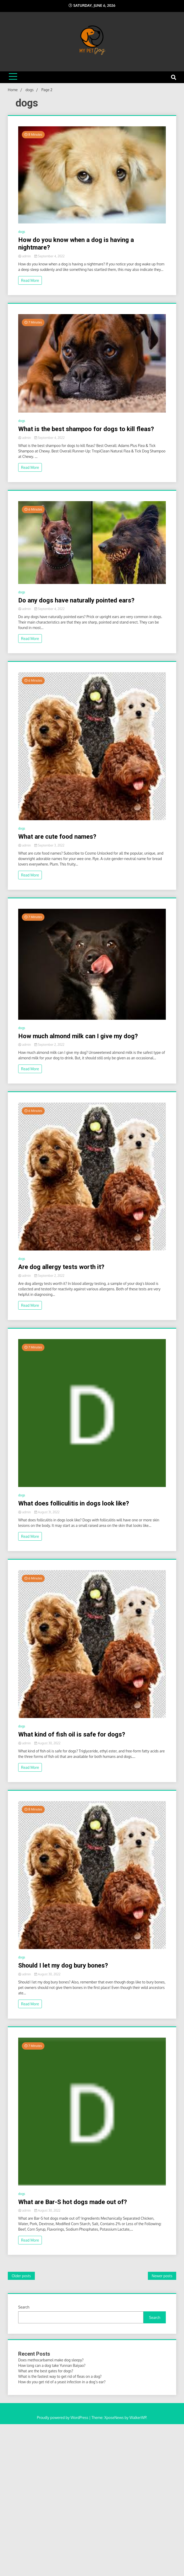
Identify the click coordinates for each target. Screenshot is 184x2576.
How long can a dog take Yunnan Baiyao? (52, 2365)
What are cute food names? (57, 836)
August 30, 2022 (47, 1743)
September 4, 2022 (49, 256)
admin (25, 256)
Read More (30, 280)
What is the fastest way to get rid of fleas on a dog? (60, 2376)
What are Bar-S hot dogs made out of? (72, 2202)
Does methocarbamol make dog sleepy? (50, 2360)
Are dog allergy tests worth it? (61, 1267)
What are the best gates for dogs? (45, 2371)
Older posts (21, 2276)
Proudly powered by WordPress (63, 2417)
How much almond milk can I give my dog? (78, 1036)
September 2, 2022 (49, 1045)
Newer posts (162, 2276)
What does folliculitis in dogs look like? (73, 1503)
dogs (21, 232)
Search (23, 2307)
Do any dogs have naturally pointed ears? (76, 600)
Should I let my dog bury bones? (63, 1965)
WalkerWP (137, 2417)
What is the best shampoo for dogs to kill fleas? (86, 429)
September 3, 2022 (49, 845)
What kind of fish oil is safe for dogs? (71, 1734)
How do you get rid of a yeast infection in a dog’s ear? (62, 2382)
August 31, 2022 (47, 1512)
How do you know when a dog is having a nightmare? (76, 243)
